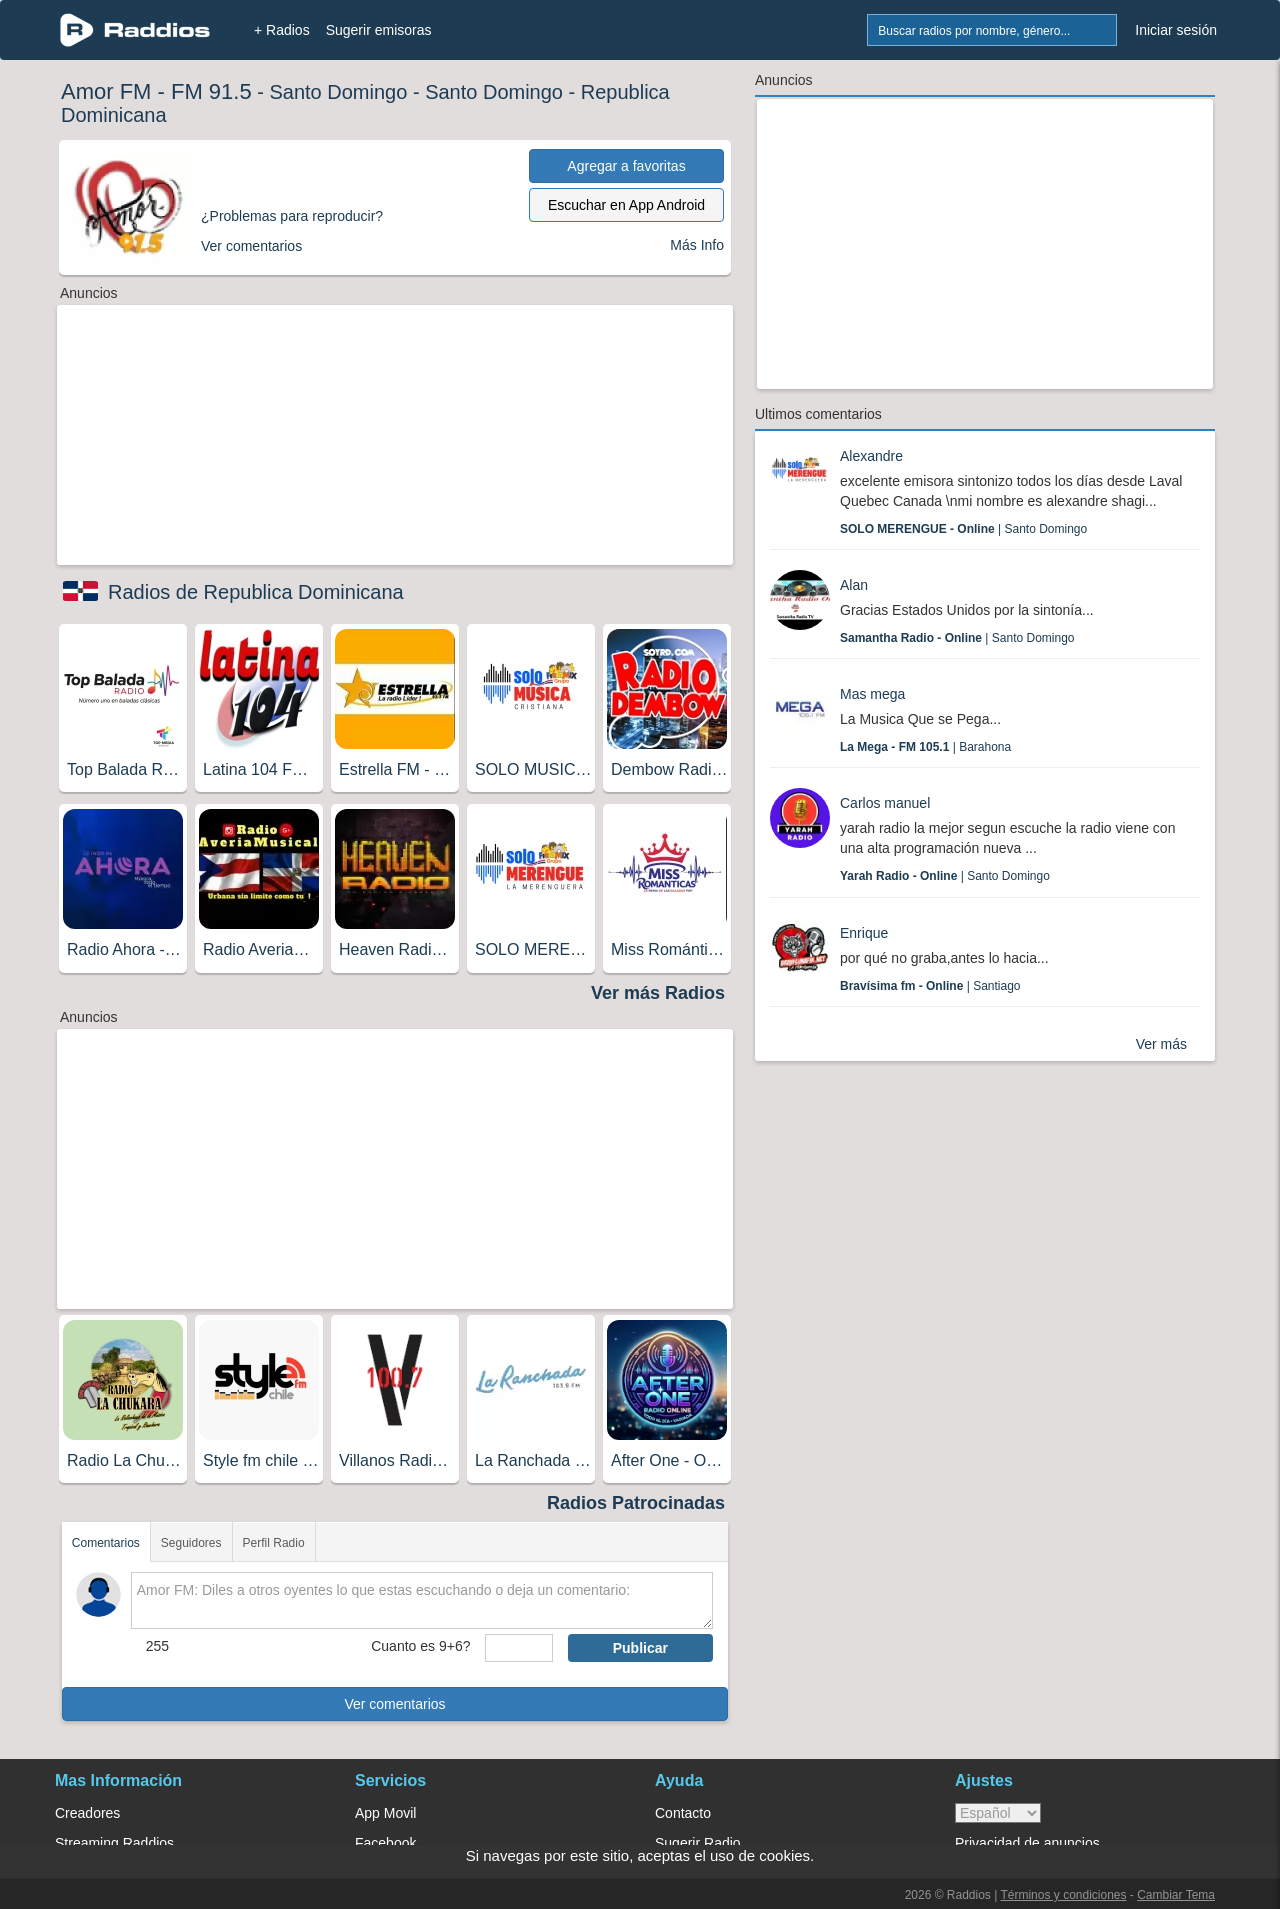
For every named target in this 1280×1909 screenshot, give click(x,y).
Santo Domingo (338, 92)
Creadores (87, 1813)
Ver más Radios (658, 993)
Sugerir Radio (698, 1843)
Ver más (1161, 1044)
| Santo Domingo (963, 529)
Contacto (683, 1813)
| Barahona (925, 747)
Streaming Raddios (114, 1843)
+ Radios (282, 30)
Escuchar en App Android (626, 205)
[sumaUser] (518, 1648)
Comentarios (106, 1543)
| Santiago (930, 986)
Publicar (640, 1648)
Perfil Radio (274, 1543)
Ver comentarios (394, 1704)
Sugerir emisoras (379, 30)
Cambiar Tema (1176, 1895)
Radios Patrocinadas (636, 1503)
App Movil (385, 1813)
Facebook (385, 1843)
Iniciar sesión (1176, 30)
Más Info (697, 245)
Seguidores (191, 1543)
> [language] (998, 1813)
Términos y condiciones (1063, 1895)
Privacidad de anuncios (1027, 1843)
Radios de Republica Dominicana (256, 592)
